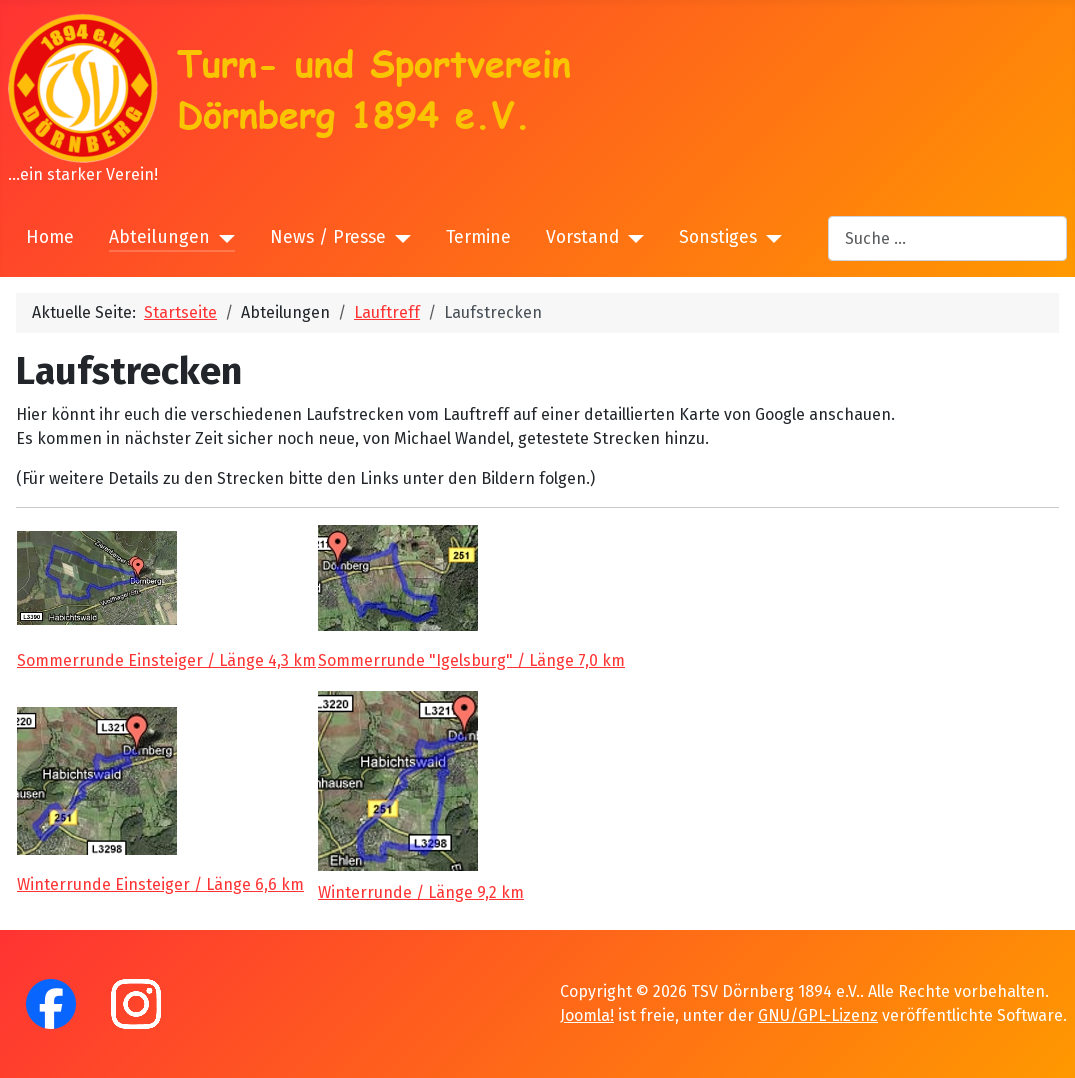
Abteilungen (159, 237)
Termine (478, 237)
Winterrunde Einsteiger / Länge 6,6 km (160, 884)
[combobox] (947, 238)
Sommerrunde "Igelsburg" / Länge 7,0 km (471, 660)
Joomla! (587, 1015)
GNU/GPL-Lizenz (818, 1015)
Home (50, 237)
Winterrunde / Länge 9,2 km (421, 892)
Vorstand (582, 237)
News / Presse (328, 237)
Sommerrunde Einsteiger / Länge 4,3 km (166, 660)
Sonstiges (718, 237)
